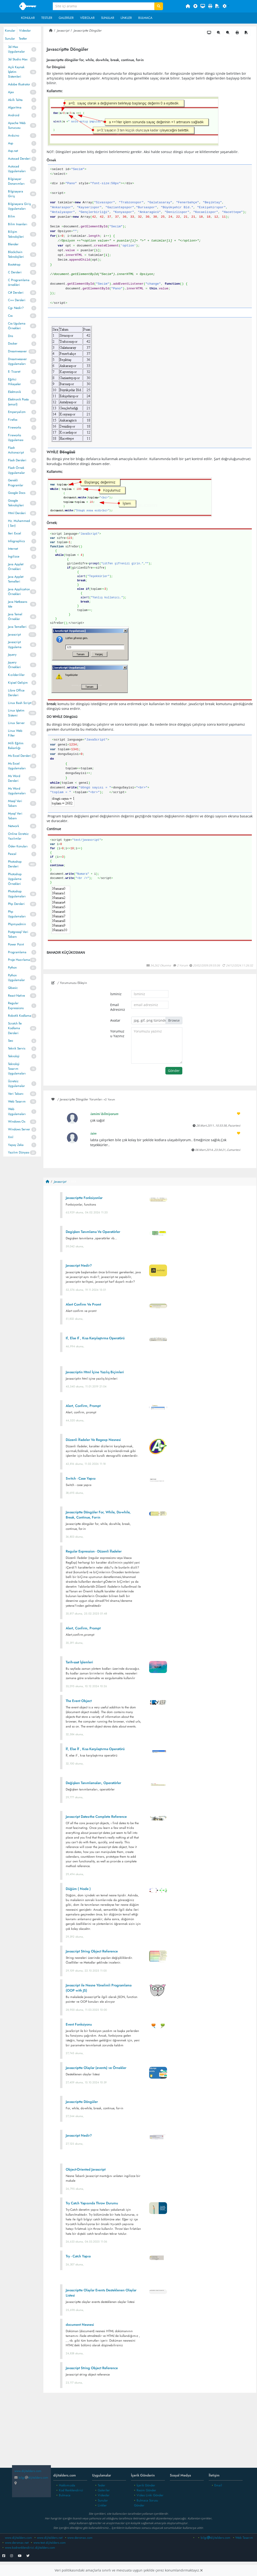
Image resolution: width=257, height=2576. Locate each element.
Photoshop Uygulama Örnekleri (15, 879)
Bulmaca (145, 18)
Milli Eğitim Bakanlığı (16, 745)
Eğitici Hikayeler (14, 381)
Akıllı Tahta (15, 100)
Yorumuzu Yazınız (117, 1033)
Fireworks (14, 427)
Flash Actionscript (16, 450)
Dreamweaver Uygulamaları (17, 361)
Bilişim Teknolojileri (16, 234)
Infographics (16, 541)
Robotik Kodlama (19, 1015)
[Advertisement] (149, 2448)
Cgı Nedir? (16, 308)
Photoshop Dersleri (15, 864)
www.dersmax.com (80, 2552)
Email (218, 2499)
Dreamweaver (17, 351)
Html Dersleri (17, 513)
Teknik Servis (16, 1048)
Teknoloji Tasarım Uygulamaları (17, 1069)
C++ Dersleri (16, 300)
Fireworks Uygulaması (16, 437)
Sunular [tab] (10, 38)
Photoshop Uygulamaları (17, 893)
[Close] (201, 2570)
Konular (28, 18)
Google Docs (16, 493)
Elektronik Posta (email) (18, 401)
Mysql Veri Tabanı (15, 815)
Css (10, 315)
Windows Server (19, 1129)
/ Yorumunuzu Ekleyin (69, 983)
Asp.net (13, 151)
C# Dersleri (16, 292)
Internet (13, 548)
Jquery (12, 654)
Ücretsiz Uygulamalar (16, 1083)
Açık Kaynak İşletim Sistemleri (16, 72)
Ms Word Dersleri (14, 778)
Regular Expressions (16, 1005)
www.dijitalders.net (49, 2552)
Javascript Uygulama (14, 644)
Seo (10, 1040)
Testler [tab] (23, 38)
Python (12, 967)
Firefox (12, 419)
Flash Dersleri (17, 460)
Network (13, 826)
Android (13, 115)
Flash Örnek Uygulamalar (16, 470)
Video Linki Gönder (150, 2509)
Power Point (16, 944)
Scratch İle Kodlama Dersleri (15, 1028)
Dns (10, 336)
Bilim (11, 216)
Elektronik (14, 392)
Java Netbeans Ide (17, 604)
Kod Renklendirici (71, 2504)
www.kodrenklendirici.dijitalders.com (30, 2562)
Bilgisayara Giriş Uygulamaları (19, 206)
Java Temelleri (17, 626)
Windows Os (16, 1121)
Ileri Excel (14, 533)
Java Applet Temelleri (15, 579)
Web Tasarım (17, 1101)
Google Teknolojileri (16, 503)
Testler (46, 18)
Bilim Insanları (17, 224)
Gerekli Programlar (15, 482)
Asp (10, 143)
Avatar (115, 1020)
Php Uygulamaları (17, 914)
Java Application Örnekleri (19, 591)
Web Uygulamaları (17, 1111)
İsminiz (116, 994)
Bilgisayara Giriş (15, 193)
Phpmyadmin (17, 924)
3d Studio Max (18, 59)
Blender (13, 244)
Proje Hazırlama (19, 959)
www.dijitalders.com (18, 2552)
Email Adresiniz (117, 1007)
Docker (12, 343)
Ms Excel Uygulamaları (17, 765)
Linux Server (16, 723)
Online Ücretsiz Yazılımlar (18, 836)
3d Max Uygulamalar (16, 49)
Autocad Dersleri (19, 158)
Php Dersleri (16, 904)
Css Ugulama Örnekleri (16, 325)
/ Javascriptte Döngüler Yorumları (83, 1099)
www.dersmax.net (17, 2557)
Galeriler (66, 18)
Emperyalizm (17, 412)
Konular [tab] (10, 30)
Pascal (12, 854)
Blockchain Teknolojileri (16, 254)
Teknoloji (14, 1056)
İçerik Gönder (146, 2499)
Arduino (13, 135)
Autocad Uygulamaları (17, 168)
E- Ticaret (14, 371)
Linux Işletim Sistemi (16, 712)
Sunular (107, 18)
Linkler (126, 18)
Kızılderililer (16, 675)
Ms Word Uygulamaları (17, 790)
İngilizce (13, 556)
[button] (226, 6)
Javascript (14, 634)
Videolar (87, 18)
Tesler (101, 2499)
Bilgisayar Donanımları (16, 181)
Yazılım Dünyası (18, 1152)
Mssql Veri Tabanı (15, 803)
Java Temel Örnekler (15, 616)
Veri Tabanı (16, 1093)
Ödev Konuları (18, 846)
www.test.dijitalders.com (49, 2557)
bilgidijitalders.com (31, 2491)
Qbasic (13, 988)
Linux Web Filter (15, 733)
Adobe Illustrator (19, 84)
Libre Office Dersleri (16, 692)
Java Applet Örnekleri (15, 566)
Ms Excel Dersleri (19, 755)
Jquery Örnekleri (14, 664)
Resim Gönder (146, 2504)
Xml (10, 1137)
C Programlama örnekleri (18, 282)
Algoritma (14, 107)
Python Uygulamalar (16, 977)
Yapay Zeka (16, 1145)
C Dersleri (15, 272)
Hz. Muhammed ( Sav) (19, 523)
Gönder (174, 1071)
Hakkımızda (67, 2499)
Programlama (17, 952)
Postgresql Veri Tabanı (18, 934)
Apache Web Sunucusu (17, 125)
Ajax (11, 92)
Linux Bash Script (19, 703)
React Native (16, 995)
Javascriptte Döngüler (87, 30)
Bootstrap (14, 264)
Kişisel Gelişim (18, 682)
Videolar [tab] (25, 30)
